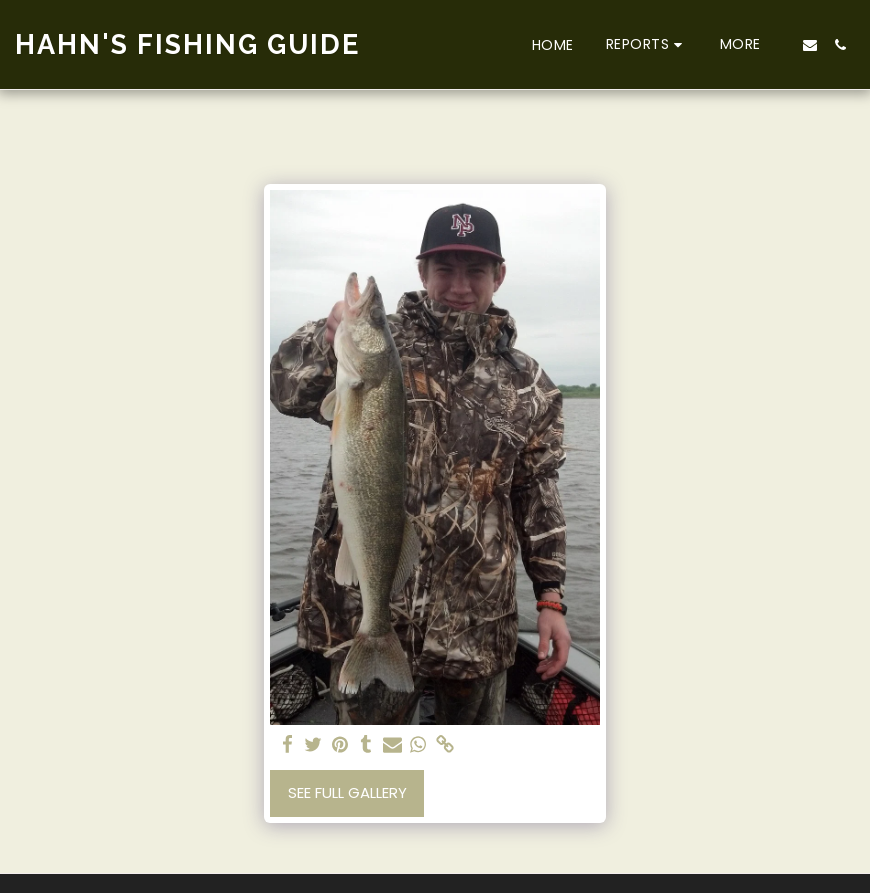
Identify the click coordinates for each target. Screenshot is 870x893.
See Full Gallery (347, 792)
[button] (647, 44)
